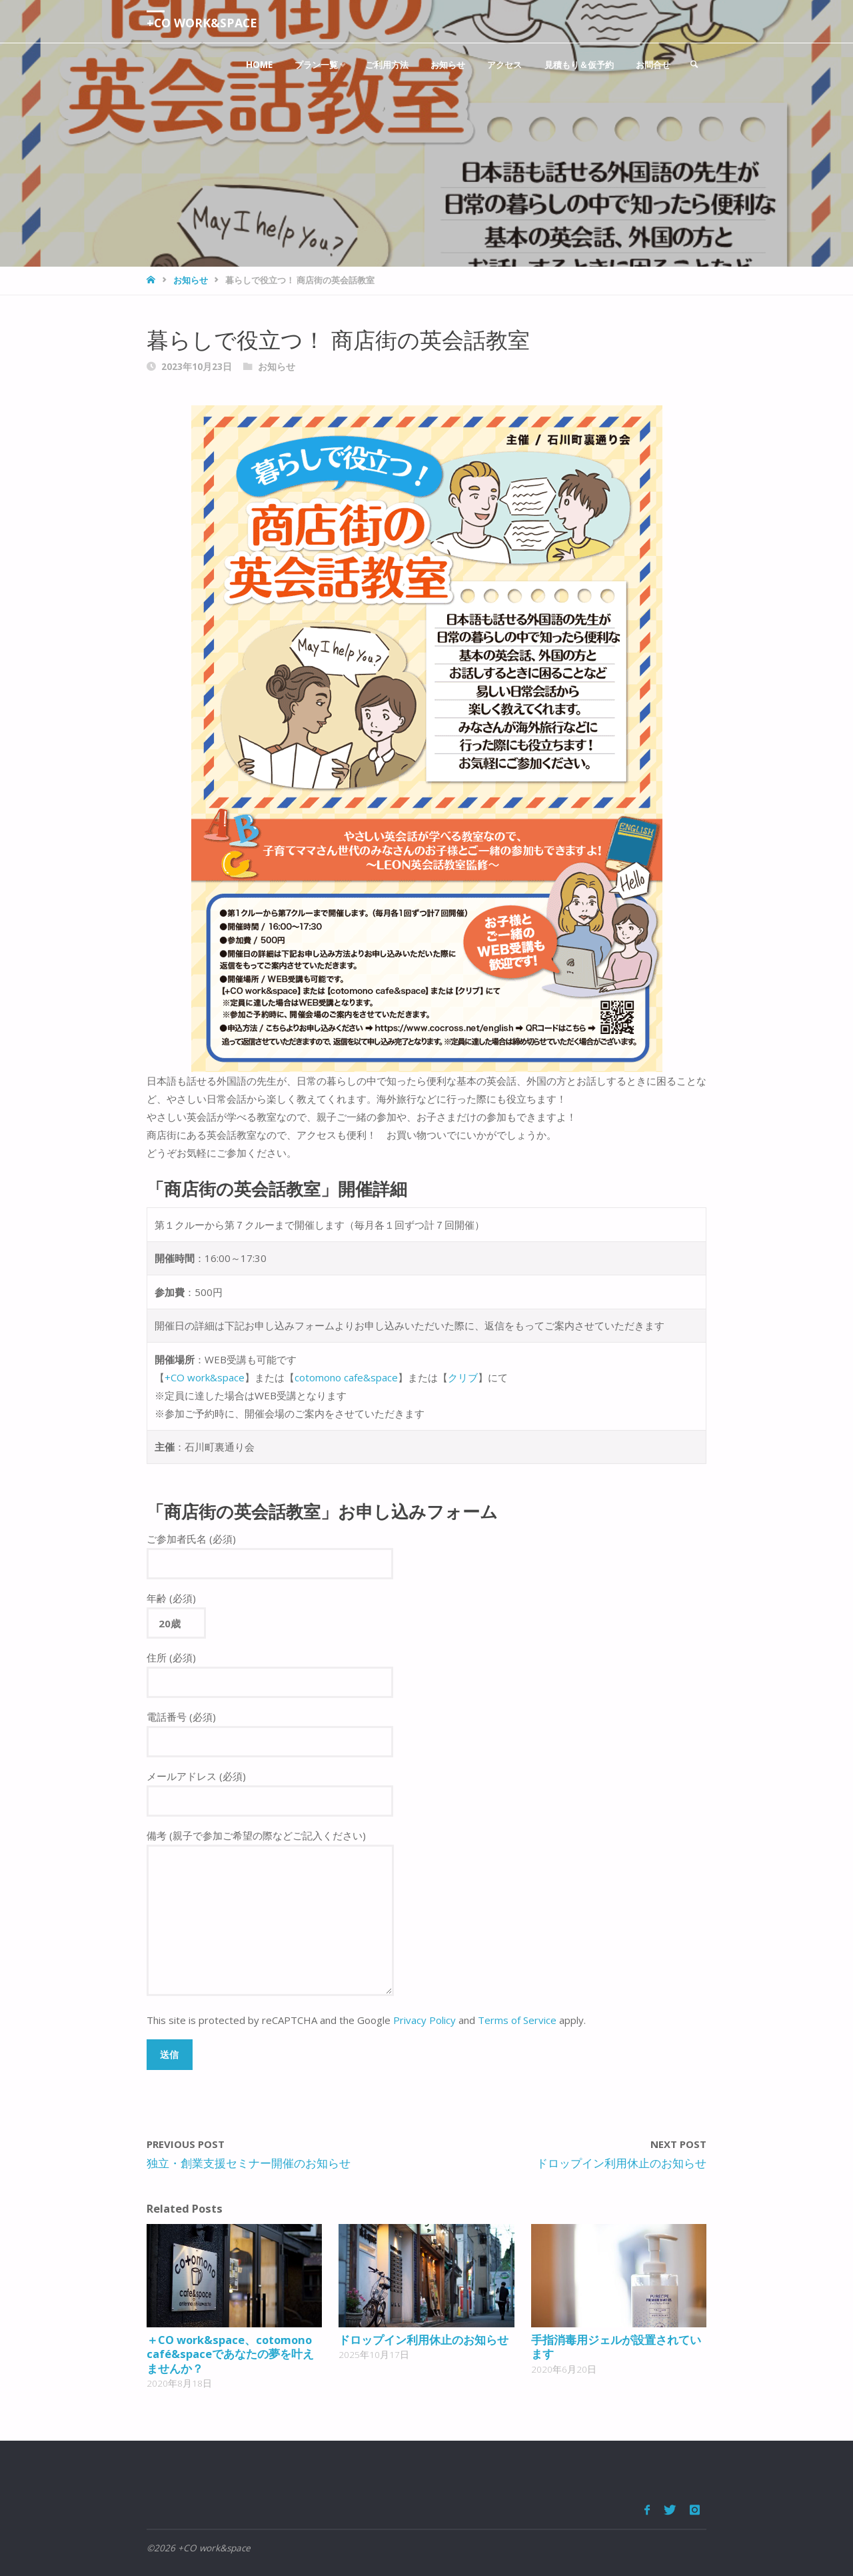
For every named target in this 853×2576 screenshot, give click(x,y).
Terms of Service (517, 2020)
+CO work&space (203, 23)
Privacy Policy (424, 2020)
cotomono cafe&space (346, 1377)
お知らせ (190, 280)
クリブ (463, 1377)
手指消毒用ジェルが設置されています (616, 2346)
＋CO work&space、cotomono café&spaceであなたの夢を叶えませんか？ (230, 2354)
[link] (693, 65)
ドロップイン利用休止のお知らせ (423, 2339)
